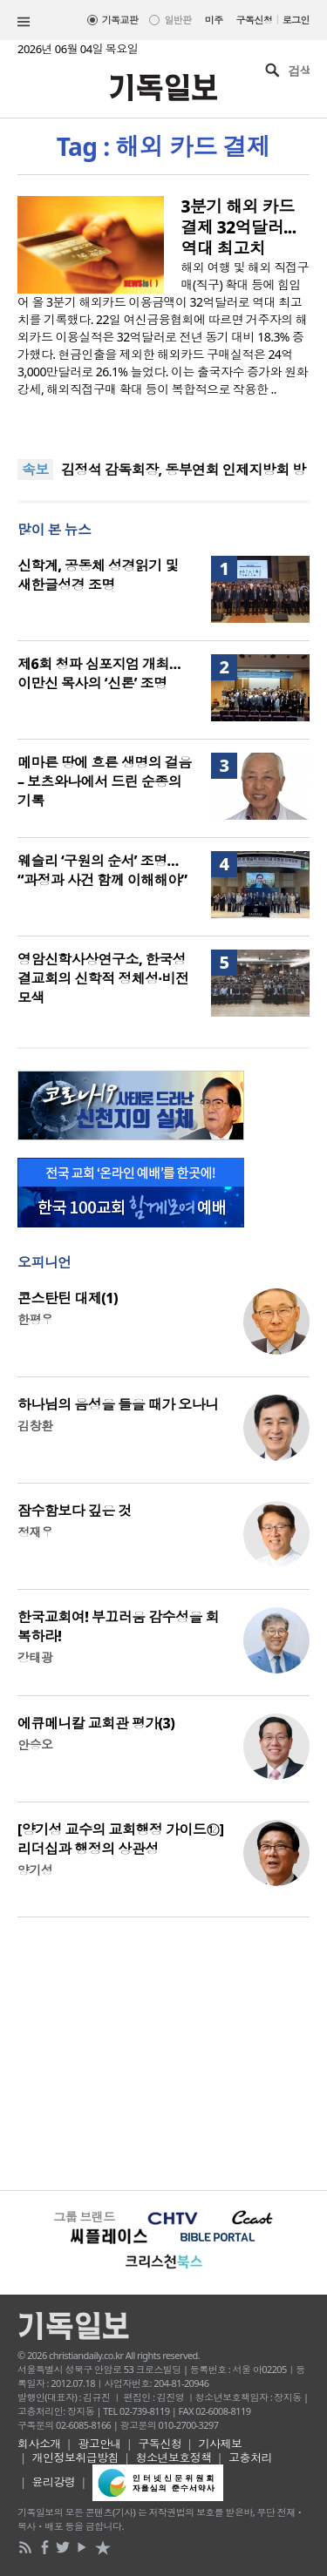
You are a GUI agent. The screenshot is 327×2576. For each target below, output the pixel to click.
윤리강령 (54, 2482)
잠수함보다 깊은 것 (74, 1510)
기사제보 (220, 2443)
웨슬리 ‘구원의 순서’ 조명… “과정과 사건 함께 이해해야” (102, 870)
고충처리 (250, 2457)
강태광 (34, 1657)
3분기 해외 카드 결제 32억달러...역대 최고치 (238, 227)
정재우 (34, 1532)
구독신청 (254, 19)
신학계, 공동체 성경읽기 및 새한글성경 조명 (98, 575)
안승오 (34, 1744)
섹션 (23, 21)
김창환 (34, 1425)
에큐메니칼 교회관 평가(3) (95, 1723)
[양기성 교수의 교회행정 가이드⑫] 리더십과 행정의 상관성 (120, 1839)
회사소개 (39, 2443)
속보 (35, 469)
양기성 (34, 1870)
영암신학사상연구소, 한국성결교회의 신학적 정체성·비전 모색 (102, 978)
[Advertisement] (163, 2051)
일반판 (177, 19)
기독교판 (120, 19)
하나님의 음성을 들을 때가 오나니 (118, 1404)
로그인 (296, 19)
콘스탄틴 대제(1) (67, 1298)
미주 (214, 19)
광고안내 (99, 2443)
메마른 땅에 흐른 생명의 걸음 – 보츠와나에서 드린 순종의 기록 (104, 781)
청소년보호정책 (174, 2457)
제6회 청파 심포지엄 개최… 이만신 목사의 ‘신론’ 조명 (99, 673)
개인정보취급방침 (75, 2457)
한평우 (34, 1319)
